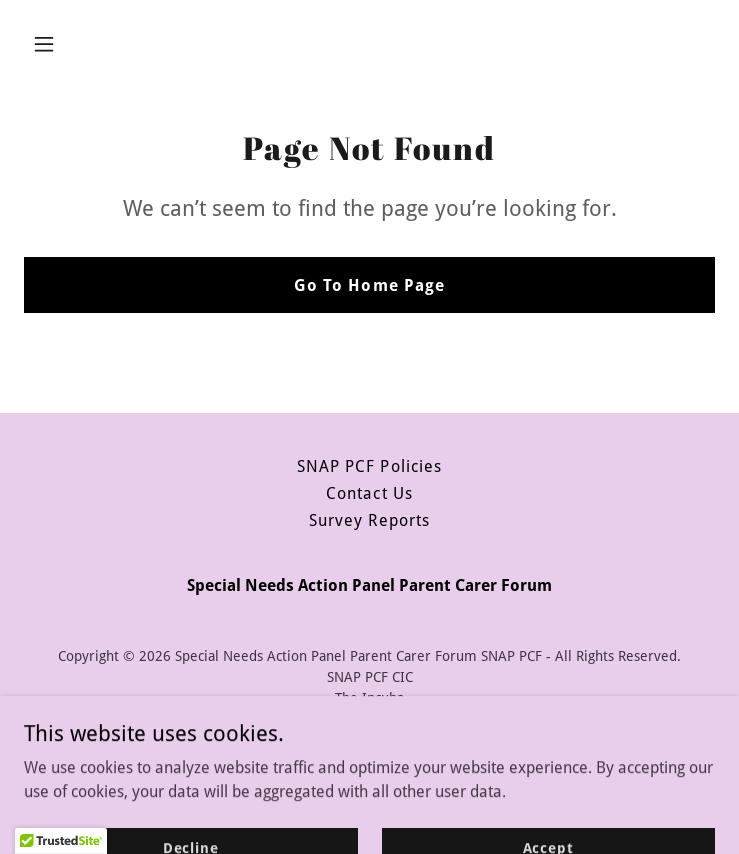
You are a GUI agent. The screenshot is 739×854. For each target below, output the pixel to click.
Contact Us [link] (369, 493)
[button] (103, 44)
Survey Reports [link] (369, 520)
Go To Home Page (369, 285)
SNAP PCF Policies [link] (369, 466)
